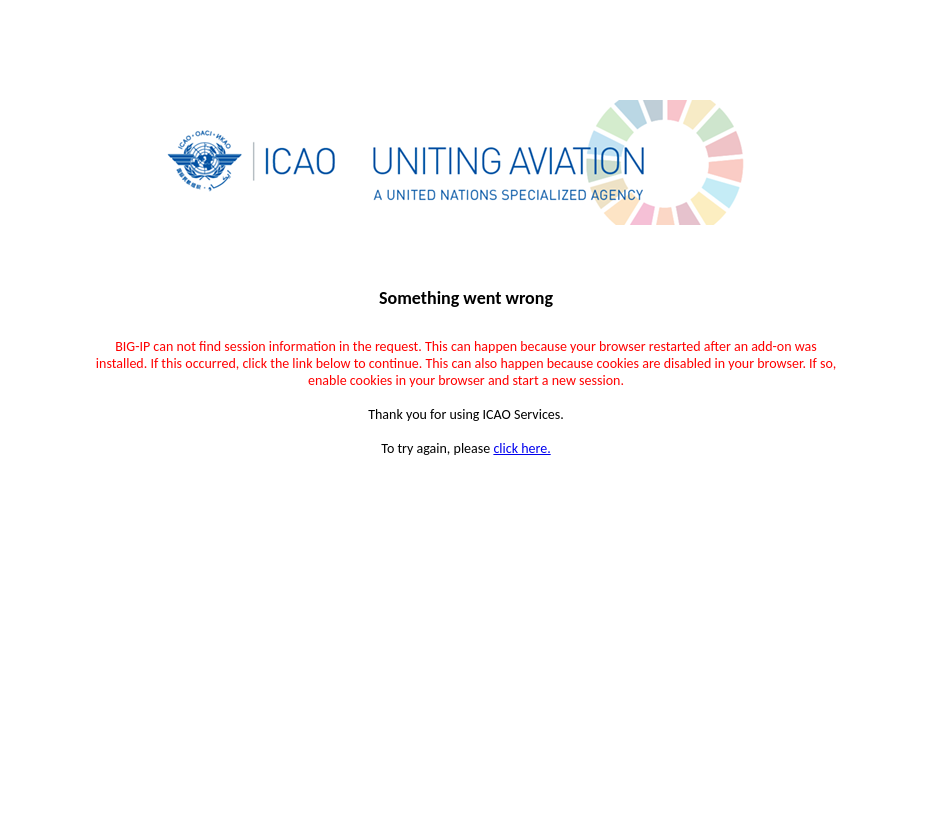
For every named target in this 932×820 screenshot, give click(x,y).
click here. (521, 448)
